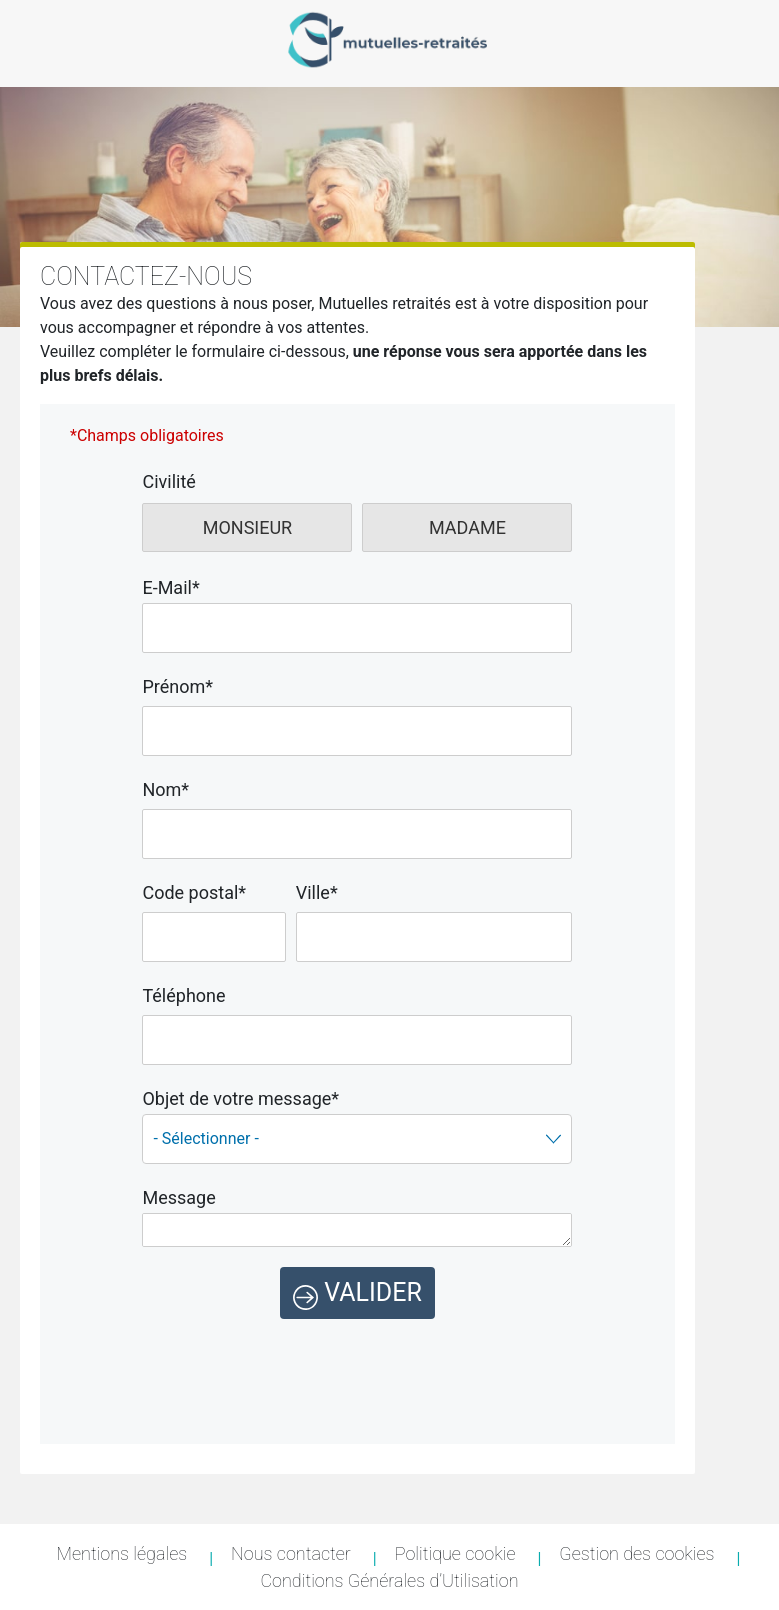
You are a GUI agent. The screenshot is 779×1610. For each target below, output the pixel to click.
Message (178, 1197)
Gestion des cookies (636, 1553)
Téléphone (183, 995)
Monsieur (248, 527)
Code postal (194, 892)
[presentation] (357, 1358)
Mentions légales (122, 1553)
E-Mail (170, 587)
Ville (317, 892)
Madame (467, 527)
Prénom (177, 686)
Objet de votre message (240, 1098)
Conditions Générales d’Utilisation (389, 1580)
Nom (165, 789)
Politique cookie (455, 1553)
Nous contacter (291, 1553)
